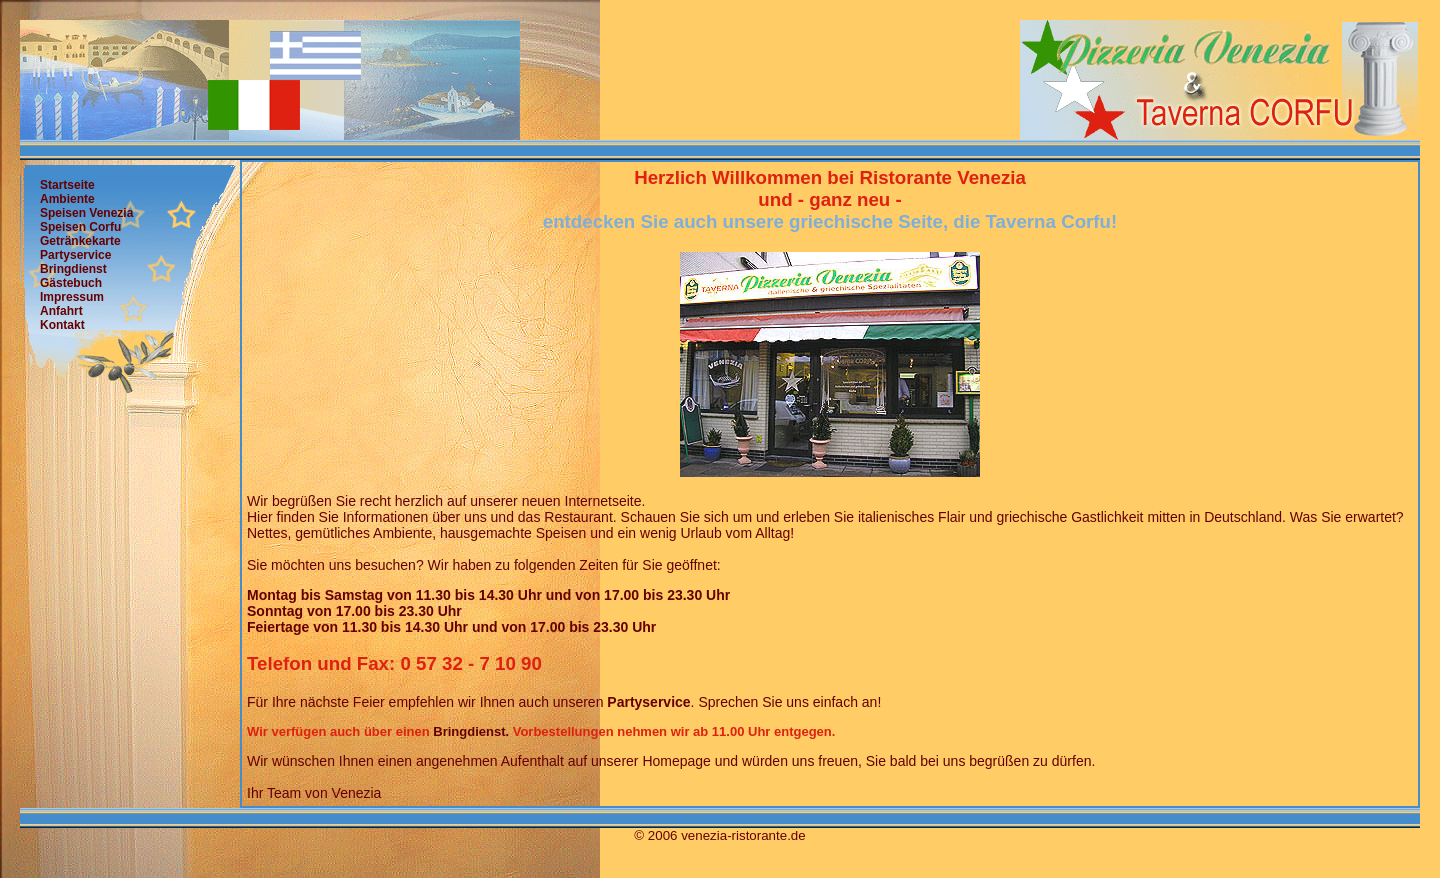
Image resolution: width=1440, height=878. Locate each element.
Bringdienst (73, 269)
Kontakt (62, 325)
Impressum (72, 297)
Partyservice (75, 255)
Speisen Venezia (86, 213)
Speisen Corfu (80, 227)
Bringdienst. (471, 731)
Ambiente (67, 199)
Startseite (67, 185)
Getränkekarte (80, 241)
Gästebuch (71, 283)
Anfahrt (61, 311)
